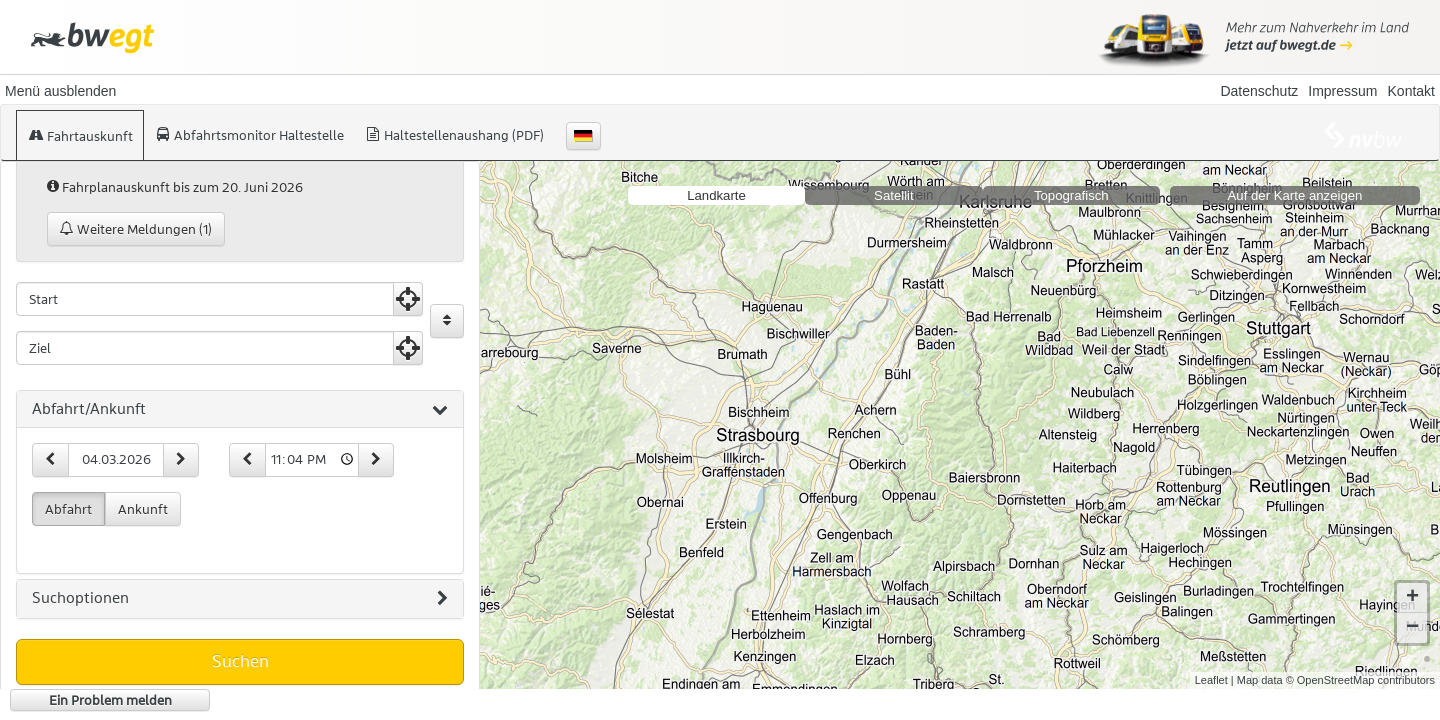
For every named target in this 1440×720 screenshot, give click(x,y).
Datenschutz (1259, 91)
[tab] (240, 410)
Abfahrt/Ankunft (240, 410)
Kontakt (1411, 91)
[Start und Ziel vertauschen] (447, 321)
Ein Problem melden (110, 700)
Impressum (1342, 91)
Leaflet (1211, 680)
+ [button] (1412, 598)
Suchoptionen (240, 599)
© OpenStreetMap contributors (1360, 680)
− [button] (1412, 628)
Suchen (240, 661)
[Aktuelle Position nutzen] (408, 299)
